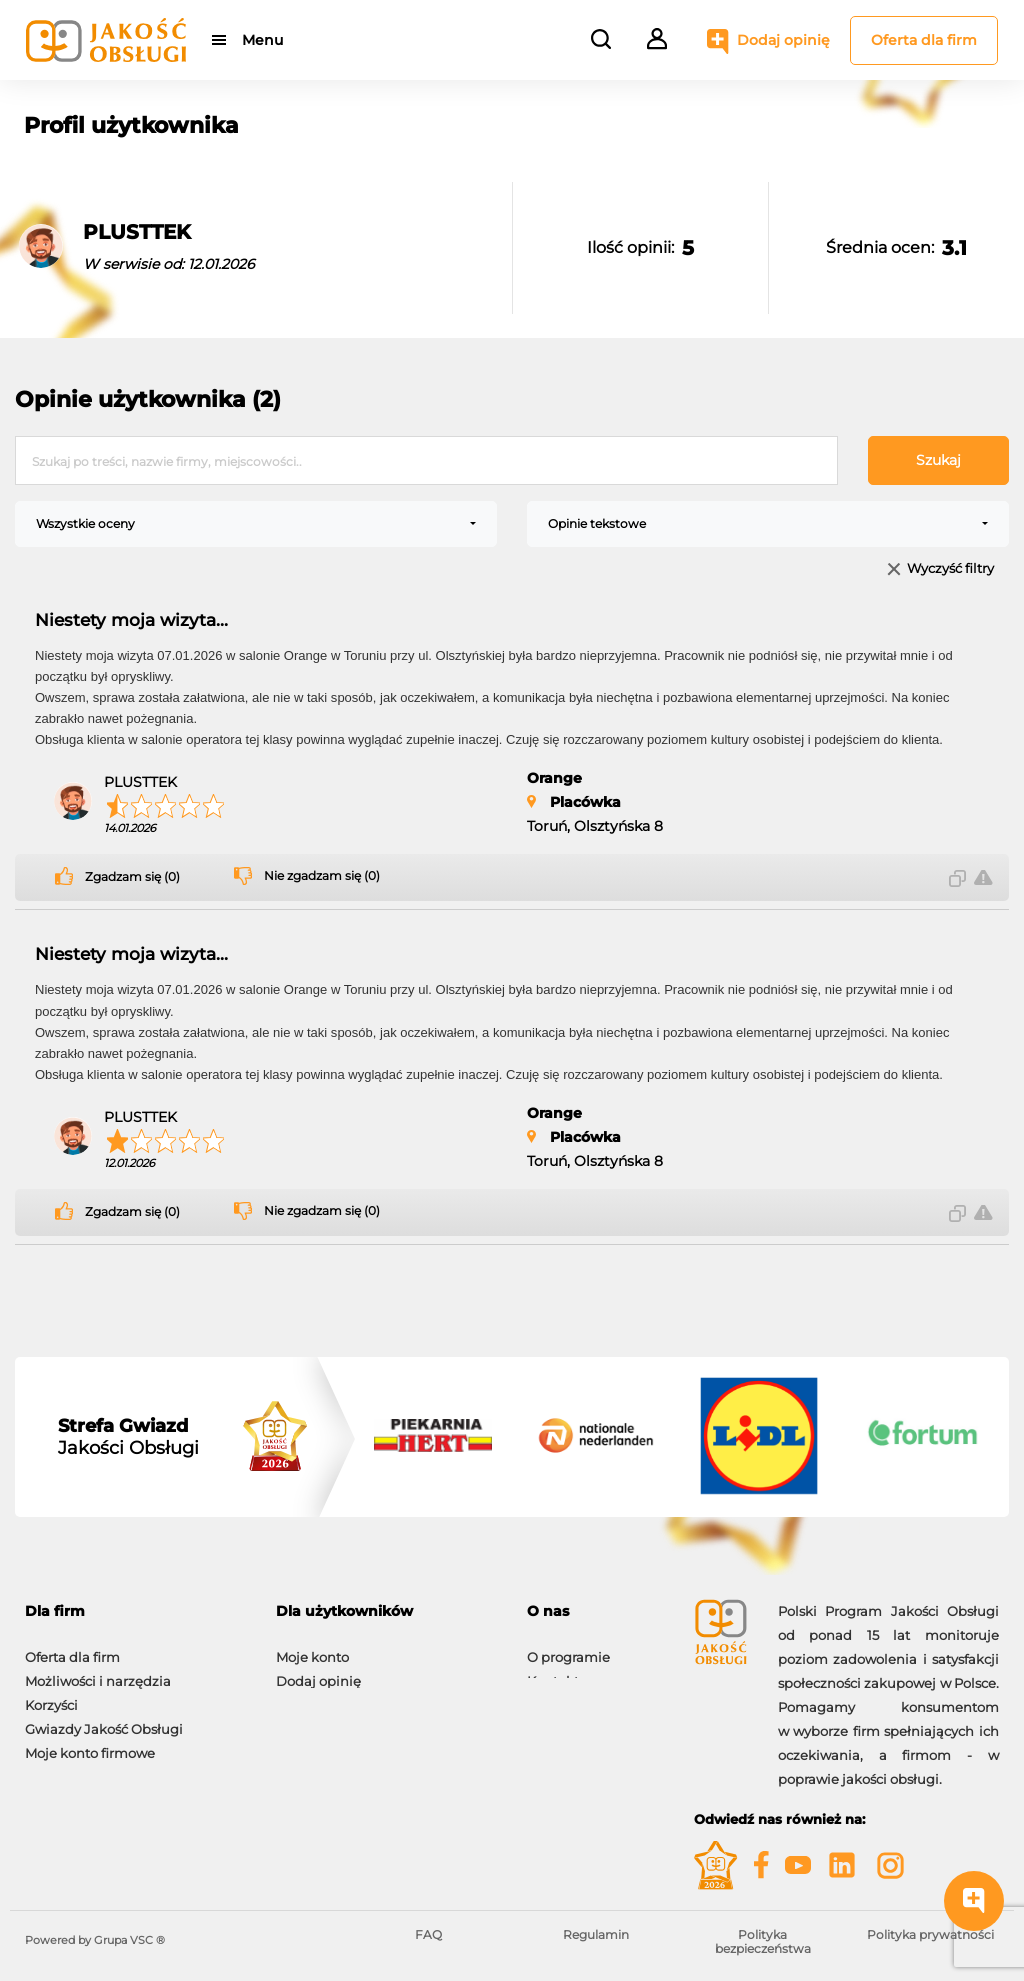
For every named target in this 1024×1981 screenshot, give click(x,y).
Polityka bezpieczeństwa (763, 1941)
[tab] (135, 1611)
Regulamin (596, 1934)
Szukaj (938, 460)
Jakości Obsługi (128, 1437)
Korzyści (51, 1695)
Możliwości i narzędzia (98, 1671)
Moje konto (312, 1647)
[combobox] (256, 524)
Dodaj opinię (783, 40)
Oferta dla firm (924, 40)
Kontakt (553, 1671)
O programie (568, 1647)
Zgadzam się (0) (132, 877)
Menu (262, 40)
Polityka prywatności (930, 1934)
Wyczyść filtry (950, 569)
